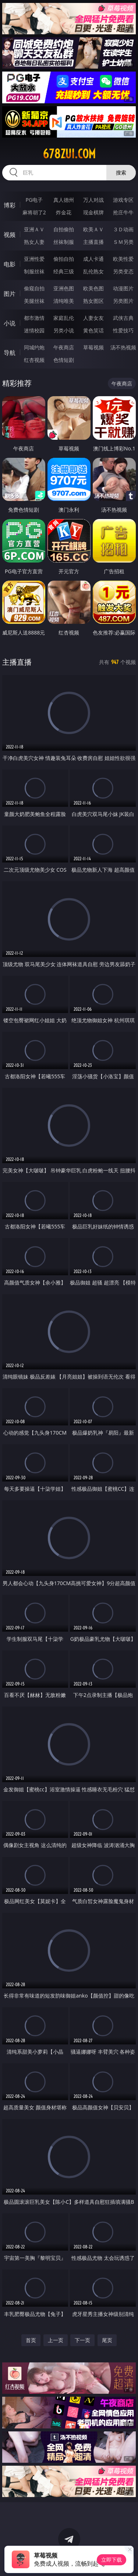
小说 (9, 323)
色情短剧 (63, 359)
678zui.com (69, 153)
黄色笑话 (93, 330)
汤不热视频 (123, 347)
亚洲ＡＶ (34, 229)
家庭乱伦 (63, 317)
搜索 (121, 172)
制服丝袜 (34, 271)
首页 (31, 2340)
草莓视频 (93, 347)
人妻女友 (93, 317)
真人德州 (63, 199)
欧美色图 (93, 288)
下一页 (82, 2340)
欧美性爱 (123, 258)
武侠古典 (123, 317)
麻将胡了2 (34, 212)
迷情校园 (34, 330)
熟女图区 (93, 300)
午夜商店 (63, 347)
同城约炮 (34, 347)
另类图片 (123, 300)
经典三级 (63, 271)
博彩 (9, 205)
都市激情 (34, 317)
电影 (9, 264)
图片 (9, 294)
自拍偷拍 (63, 229)
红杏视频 (34, 359)
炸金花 (63, 212)
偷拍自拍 (63, 258)
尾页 (107, 2340)
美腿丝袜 (34, 300)
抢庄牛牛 (123, 212)
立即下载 (111, 2559)
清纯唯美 (63, 300)
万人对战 (93, 199)
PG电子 (34, 199)
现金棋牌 (93, 212)
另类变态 (123, 271)
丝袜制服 (63, 241)
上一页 (55, 2340)
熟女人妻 (34, 241)
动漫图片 (123, 288)
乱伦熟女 (93, 271)
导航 (9, 353)
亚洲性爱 (34, 258)
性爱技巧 (123, 330)
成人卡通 (93, 258)
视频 (9, 235)
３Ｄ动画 (123, 229)
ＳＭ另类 (123, 241)
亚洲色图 (63, 288)
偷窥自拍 (34, 288)
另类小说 (63, 330)
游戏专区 (123, 199)
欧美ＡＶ (93, 229)
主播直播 (93, 241)
